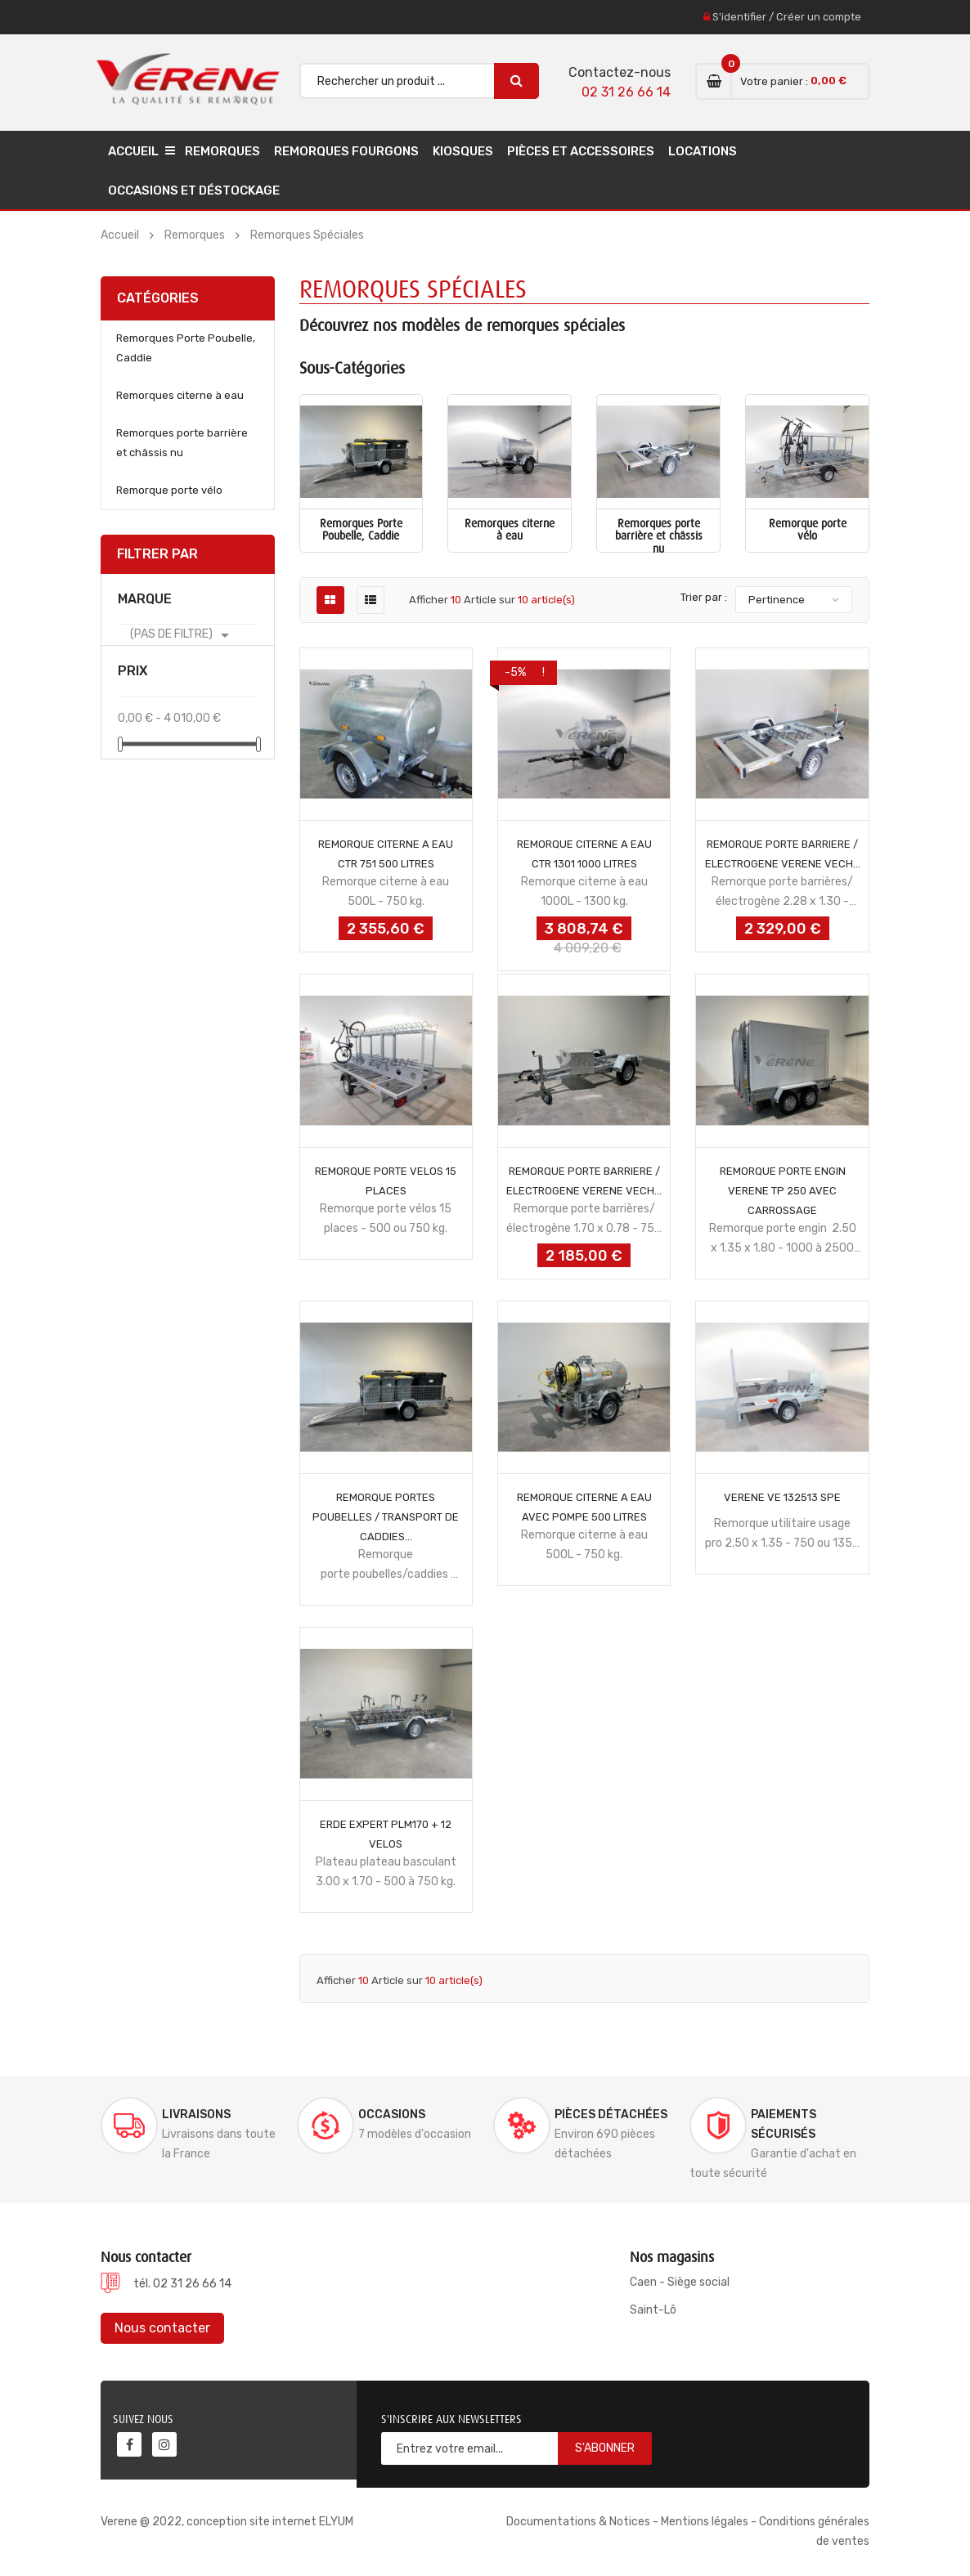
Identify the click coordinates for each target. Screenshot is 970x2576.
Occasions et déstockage (194, 190)
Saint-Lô (653, 2310)
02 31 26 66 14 (626, 92)
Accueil (133, 151)
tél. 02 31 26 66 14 (182, 2284)
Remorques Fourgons (346, 151)
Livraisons (196, 2114)
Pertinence (776, 600)
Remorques (222, 151)
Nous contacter (162, 2328)
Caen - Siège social (680, 2282)
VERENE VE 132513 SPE (782, 1497)
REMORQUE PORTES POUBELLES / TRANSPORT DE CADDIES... (385, 1517)
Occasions (391, 2114)
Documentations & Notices (578, 2522)
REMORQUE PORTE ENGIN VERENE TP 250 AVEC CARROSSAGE (783, 1190)
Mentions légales (704, 2522)
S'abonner (605, 2448)
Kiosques (463, 151)
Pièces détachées (611, 2114)
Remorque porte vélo (169, 490)
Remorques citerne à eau (180, 395)
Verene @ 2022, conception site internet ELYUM (227, 2522)
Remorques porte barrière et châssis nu (182, 443)
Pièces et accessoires (580, 151)
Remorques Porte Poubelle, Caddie (185, 348)
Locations (702, 151)
